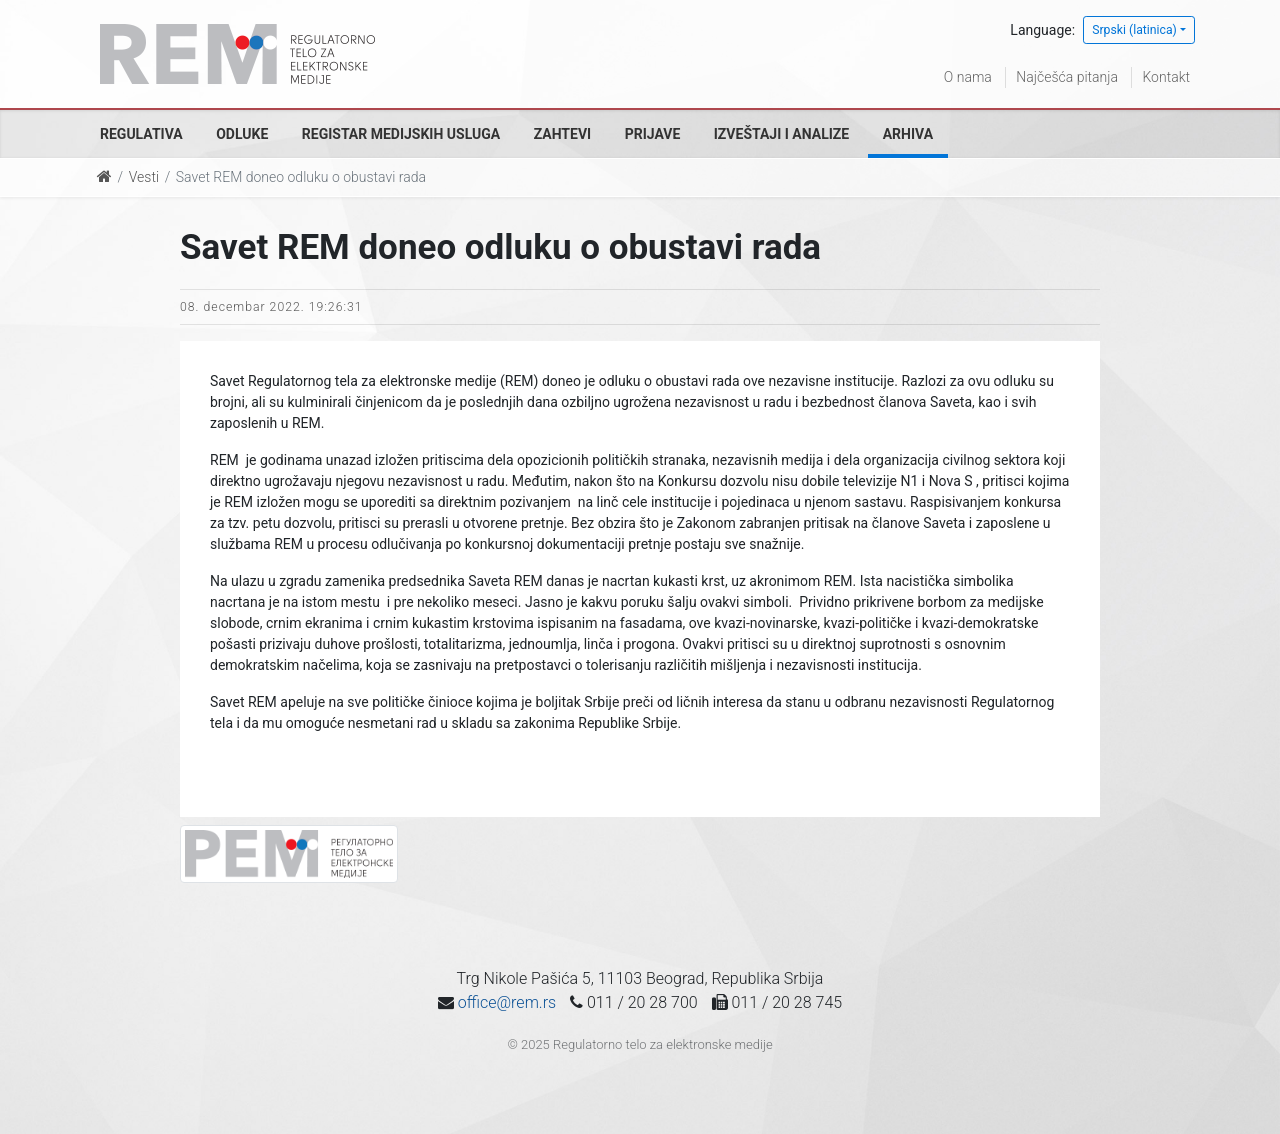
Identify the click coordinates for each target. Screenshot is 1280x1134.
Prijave (653, 134)
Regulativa (141, 134)
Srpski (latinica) (1134, 30)
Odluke (242, 134)
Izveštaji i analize (781, 134)
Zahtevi (562, 134)
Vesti (144, 177)
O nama (968, 77)
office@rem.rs (507, 1002)
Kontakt (1166, 77)
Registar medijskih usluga (401, 134)
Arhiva (908, 134)
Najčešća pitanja (1067, 77)
